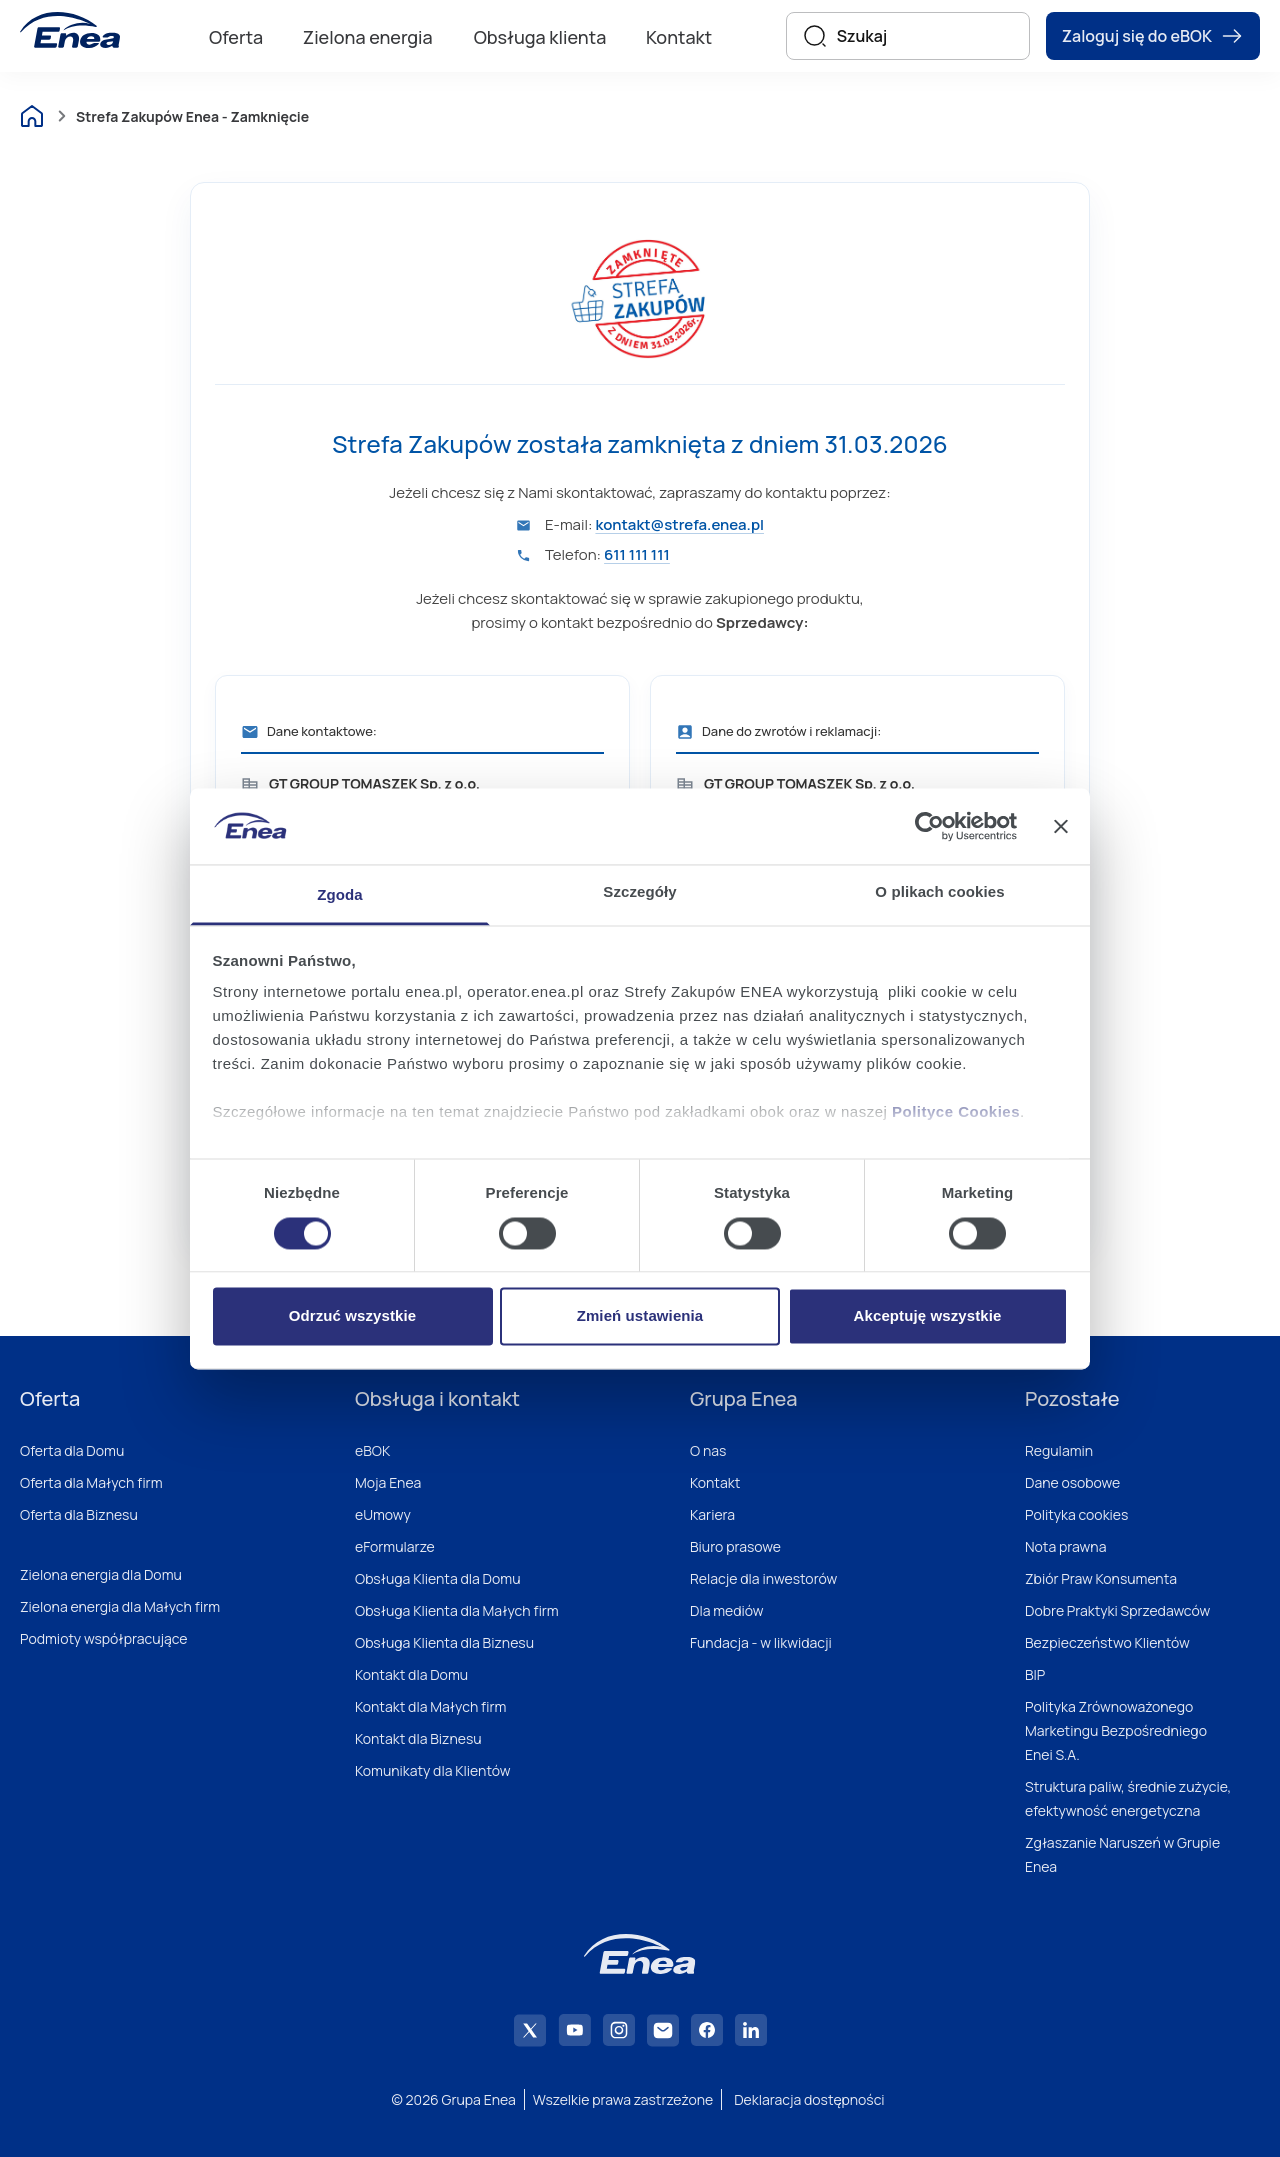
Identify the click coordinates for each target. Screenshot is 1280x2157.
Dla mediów (727, 1610)
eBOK (372, 1450)
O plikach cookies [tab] (939, 892)
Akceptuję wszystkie (928, 1316)
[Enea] (70, 30)
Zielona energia (368, 37)
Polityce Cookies (956, 1112)
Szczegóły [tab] (639, 892)
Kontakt (679, 37)
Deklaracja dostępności (809, 2099)
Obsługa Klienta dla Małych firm (457, 1610)
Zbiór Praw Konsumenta (1101, 1578)
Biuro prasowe (735, 1546)
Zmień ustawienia (640, 1316)
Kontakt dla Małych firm (430, 1706)
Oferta (236, 37)
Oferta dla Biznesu (79, 1514)
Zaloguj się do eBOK (1153, 36)
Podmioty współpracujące (104, 1638)
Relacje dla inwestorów (763, 1578)
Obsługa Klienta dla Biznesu (444, 1642)
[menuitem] (236, 36)
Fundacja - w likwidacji (761, 1642)
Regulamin (1059, 1450)
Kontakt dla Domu (411, 1674)
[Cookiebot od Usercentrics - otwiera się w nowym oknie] (929, 826)
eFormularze (395, 1546)
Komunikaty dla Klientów (432, 1770)
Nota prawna (1065, 1546)
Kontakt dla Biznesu (418, 1738)
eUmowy (383, 1514)
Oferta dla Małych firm (91, 1482)
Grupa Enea (743, 1398)
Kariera (712, 1514)
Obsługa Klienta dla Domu (437, 1578)
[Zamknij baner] (1061, 826)
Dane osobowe (1072, 1482)
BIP (1035, 1674)
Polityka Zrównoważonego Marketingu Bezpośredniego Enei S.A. (1116, 1730)
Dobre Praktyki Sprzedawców (1117, 1610)
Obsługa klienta (540, 37)
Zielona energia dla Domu (101, 1574)
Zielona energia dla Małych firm (120, 1606)
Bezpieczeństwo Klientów (1107, 1642)
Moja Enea (388, 1482)
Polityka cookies (1076, 1514)
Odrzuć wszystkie (352, 1316)
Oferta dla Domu (72, 1450)
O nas (708, 1450)
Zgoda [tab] (340, 895)
